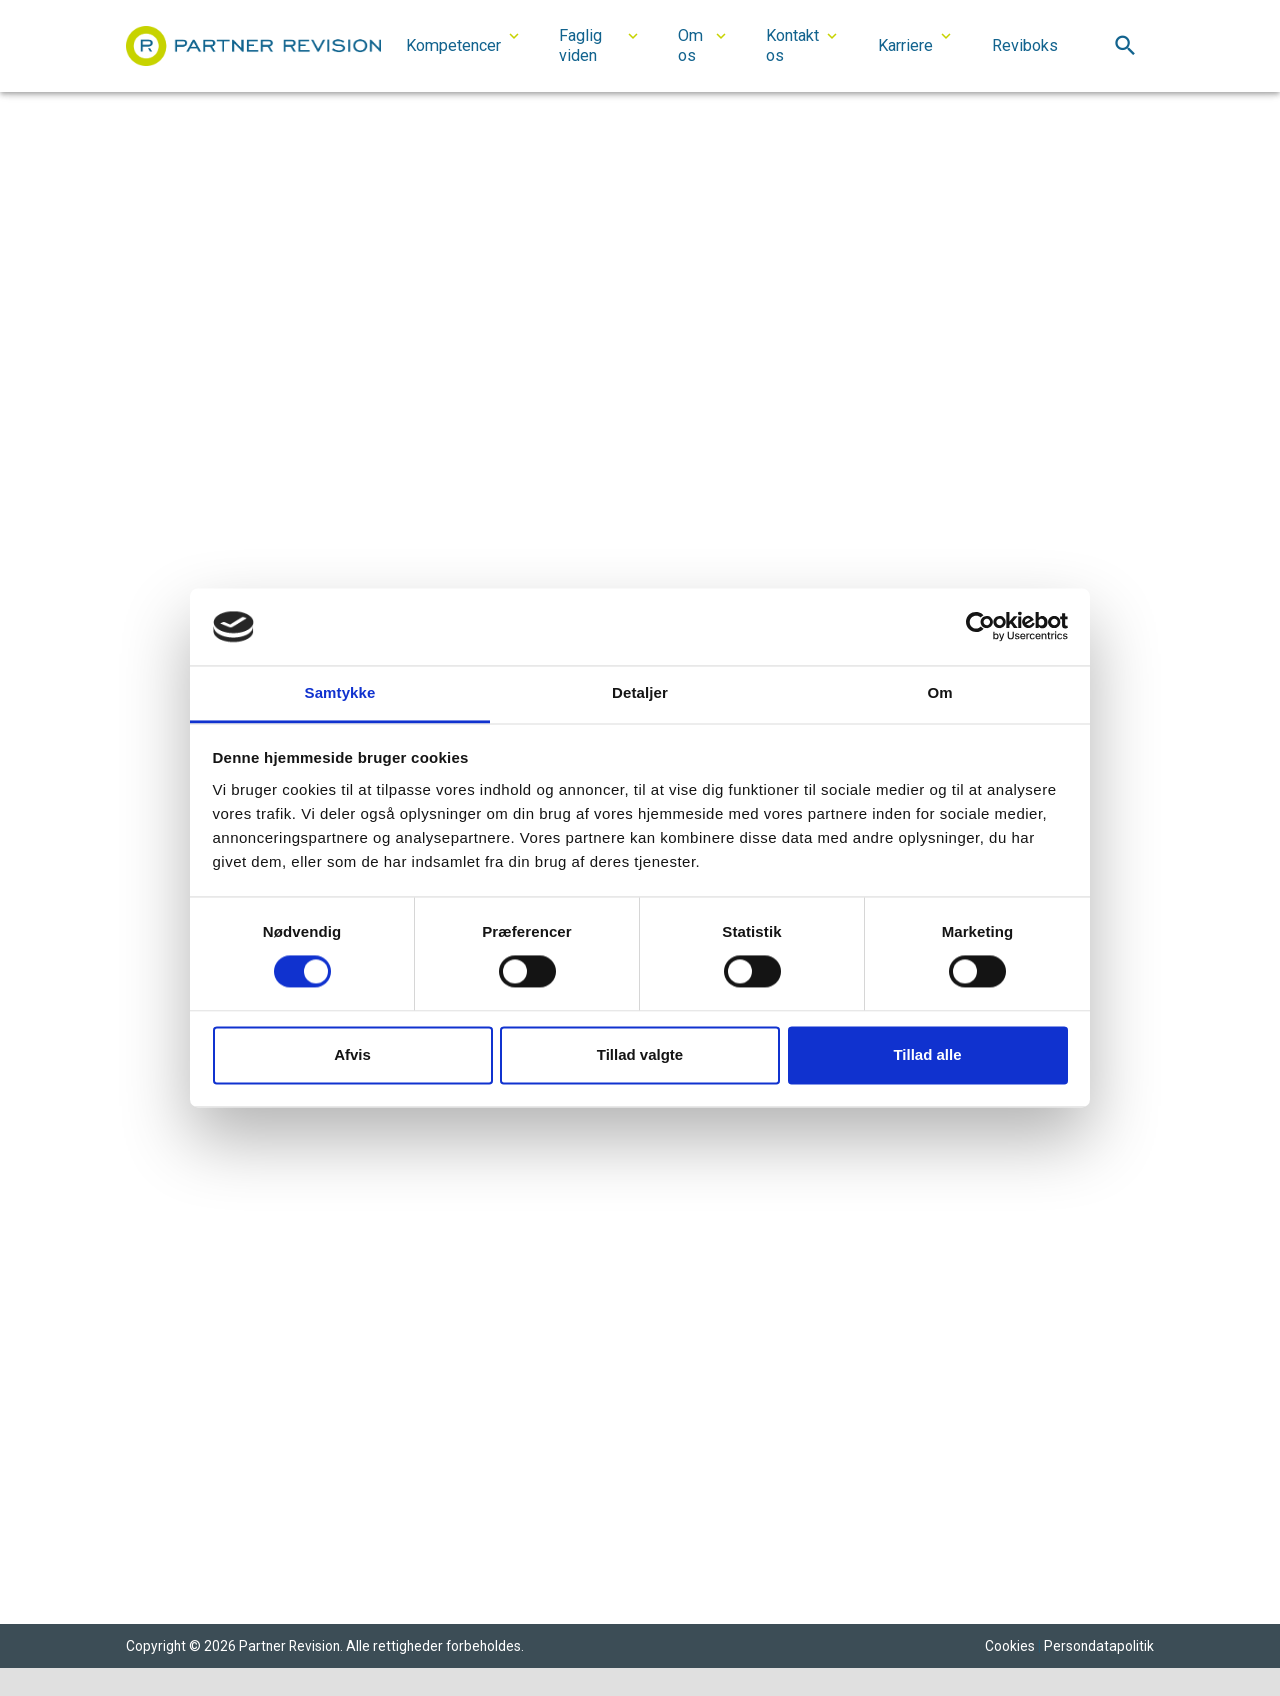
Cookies (1010, 1646)
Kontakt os (792, 45)
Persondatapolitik (1099, 1646)
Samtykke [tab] (340, 692)
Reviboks (1025, 45)
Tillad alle (927, 1054)
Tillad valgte (640, 1054)
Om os (690, 45)
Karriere (905, 45)
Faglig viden (580, 45)
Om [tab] (939, 692)
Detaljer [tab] (640, 692)
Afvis (352, 1054)
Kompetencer (453, 45)
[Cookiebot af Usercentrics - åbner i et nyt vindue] (980, 627)
